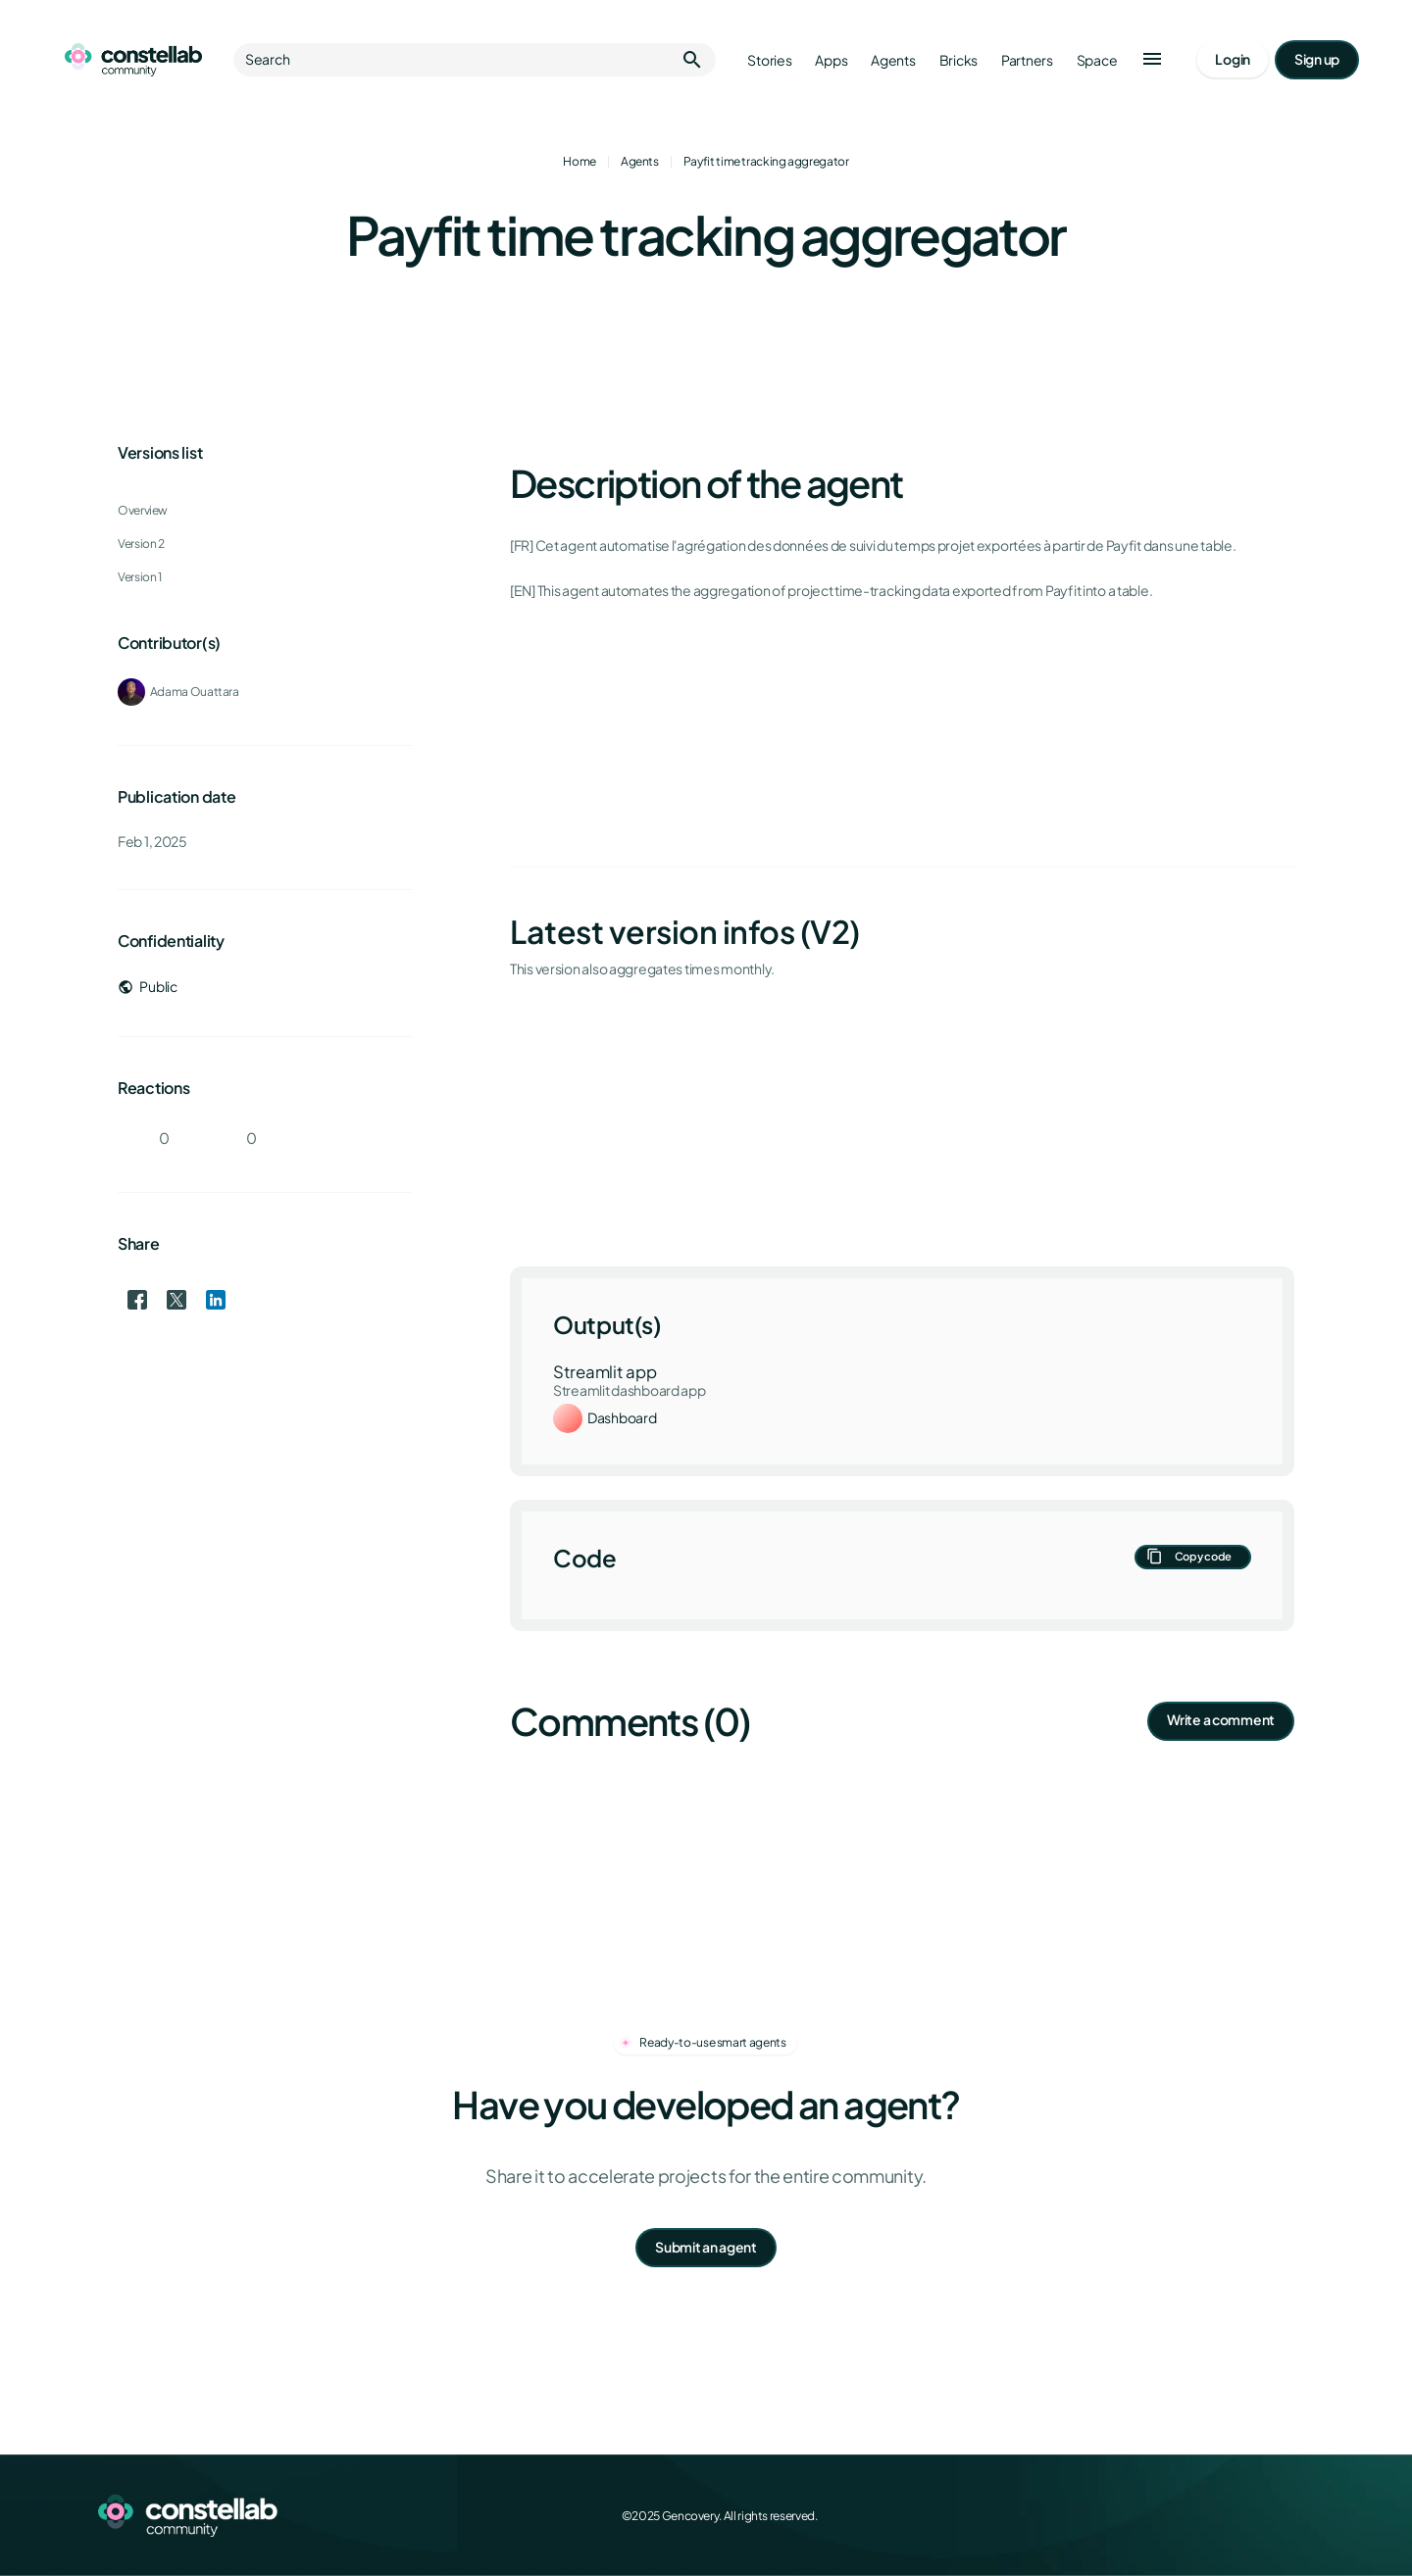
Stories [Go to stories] (769, 60)
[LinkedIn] (1259, 2515)
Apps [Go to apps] (831, 60)
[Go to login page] (1232, 59)
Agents (640, 161)
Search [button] (474, 60)
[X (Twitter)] (1216, 2515)
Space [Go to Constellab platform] (1097, 60)
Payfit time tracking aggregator (766, 161)
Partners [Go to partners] (1027, 60)
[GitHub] (1302, 2515)
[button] (1152, 59)
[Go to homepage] (133, 59)
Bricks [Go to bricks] (958, 60)
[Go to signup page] (1317, 59)
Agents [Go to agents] (893, 60)
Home (579, 161)
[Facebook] (1173, 2515)
